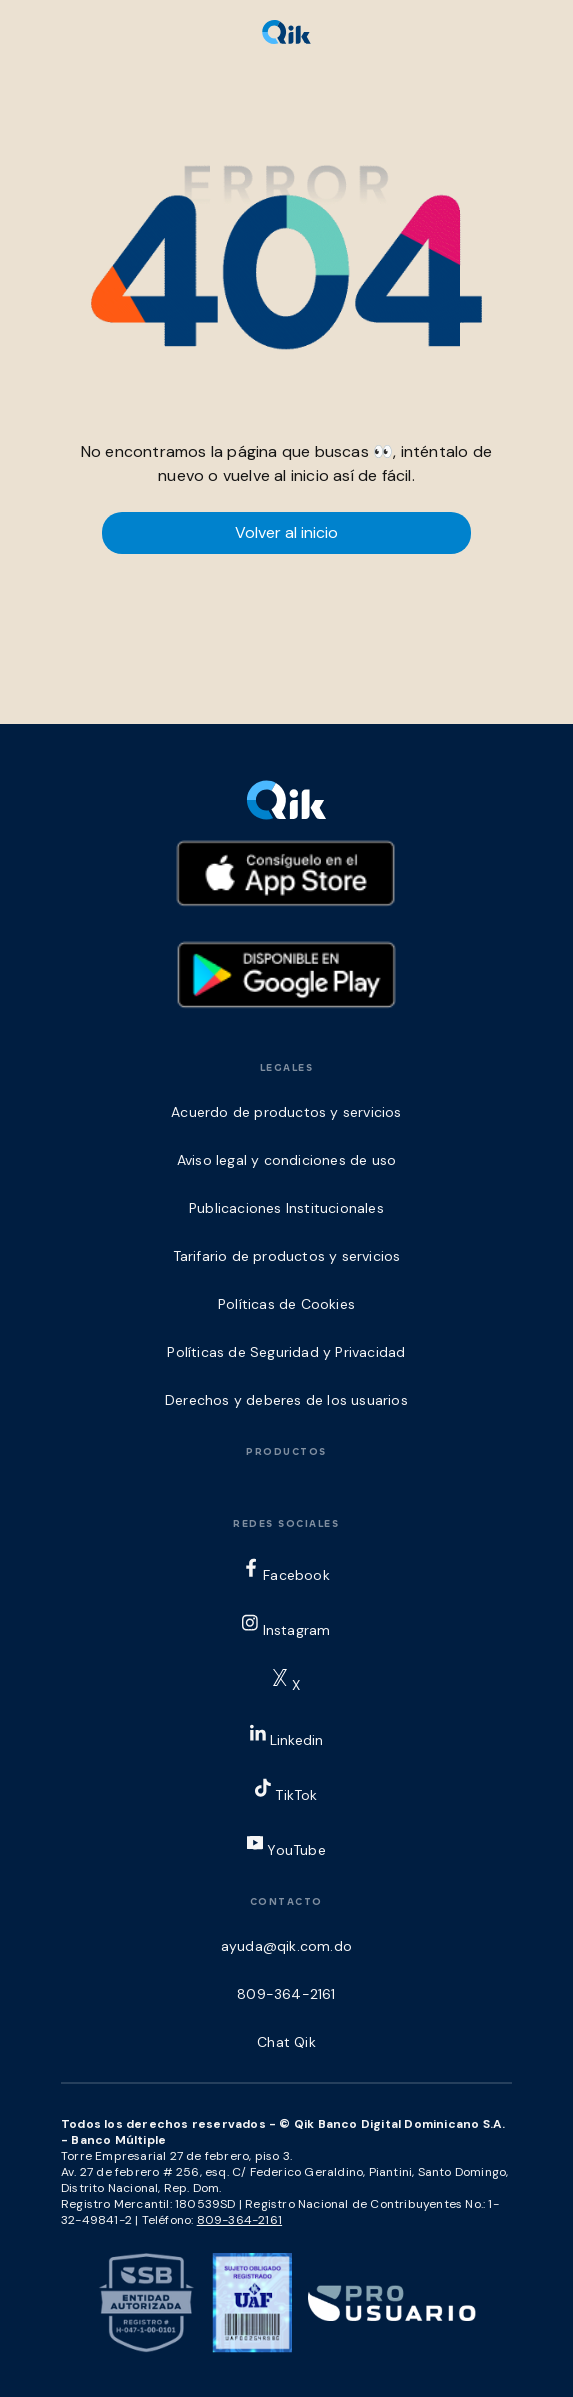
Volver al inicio (286, 532)
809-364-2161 (239, 2220)
